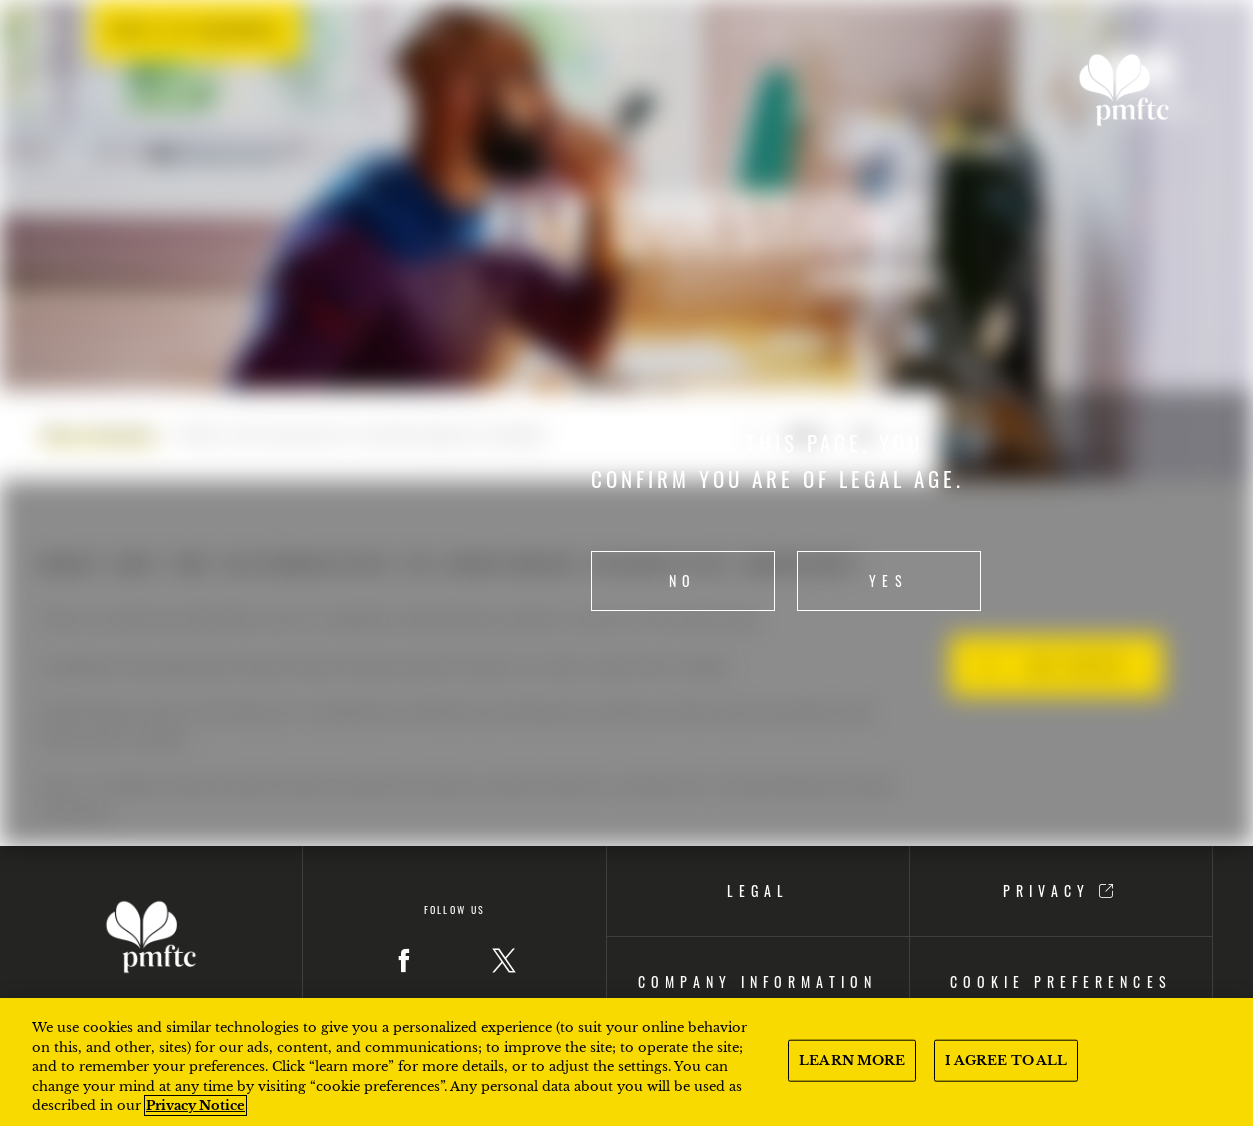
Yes (889, 580)
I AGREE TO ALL (1006, 1060)
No (683, 580)
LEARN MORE (852, 1060)
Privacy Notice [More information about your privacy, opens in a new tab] (195, 1105)
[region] (626, 1062)
